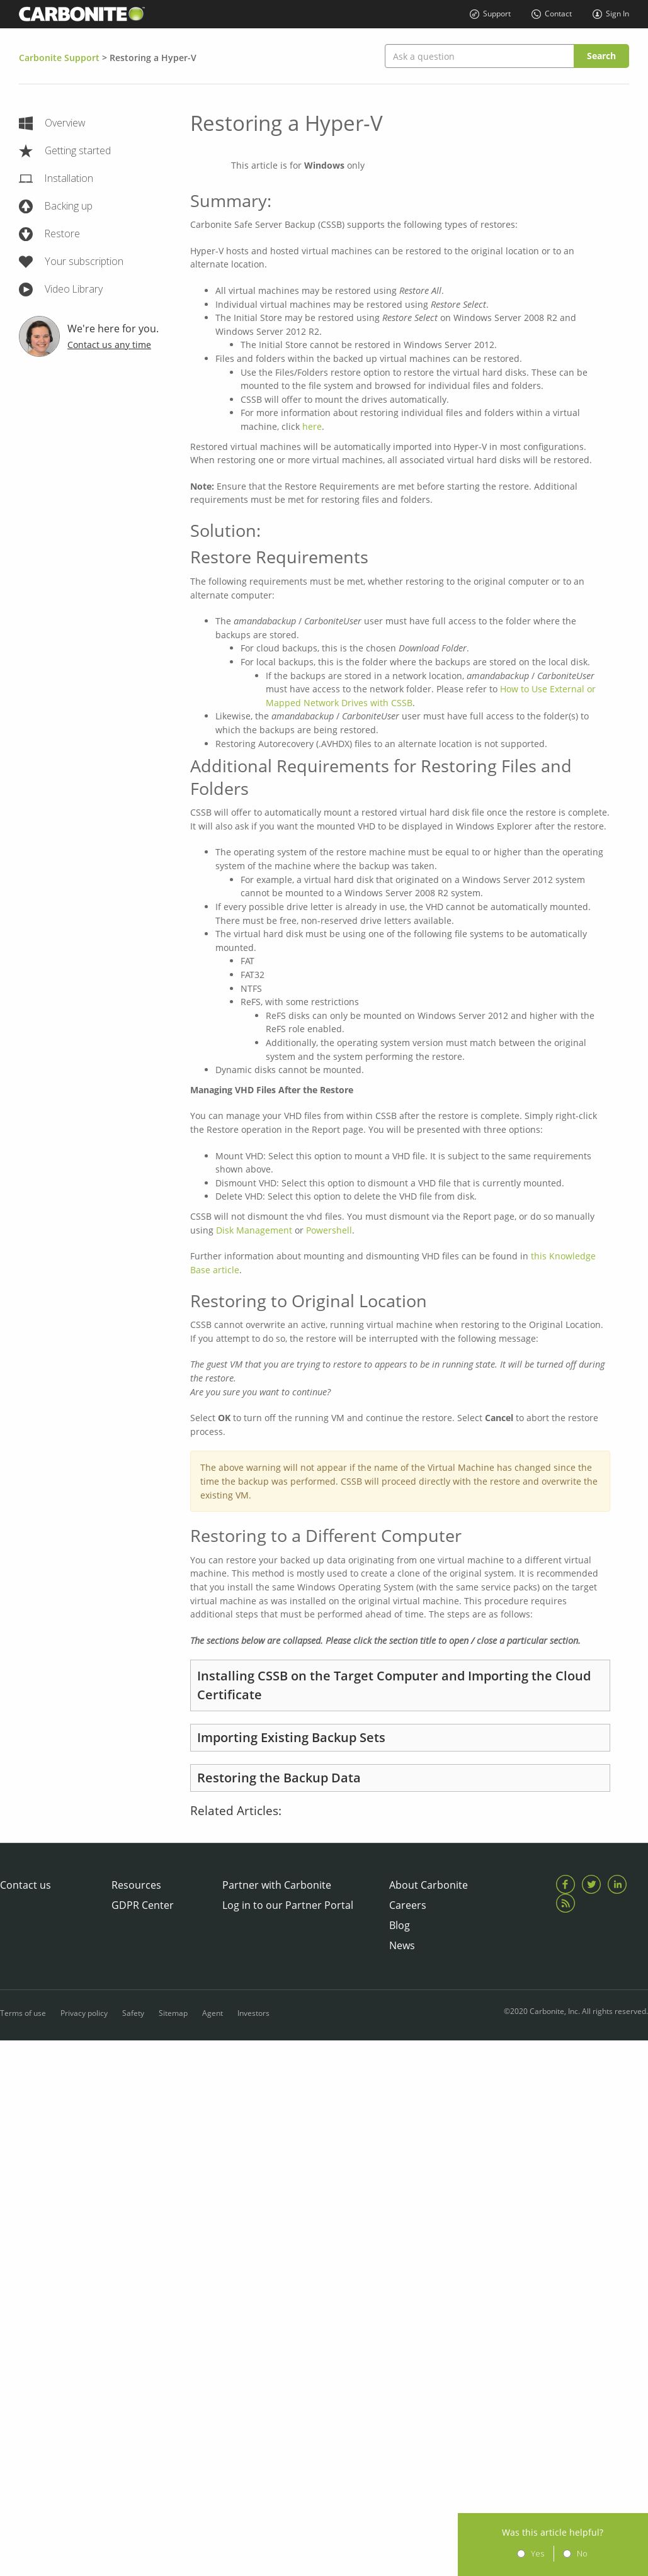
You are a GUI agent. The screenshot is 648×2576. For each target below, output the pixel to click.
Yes (553, 2553)
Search (601, 56)
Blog (399, 1925)
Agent (212, 2010)
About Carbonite (428, 1885)
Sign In (611, 13)
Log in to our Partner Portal (287, 1905)
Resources (136, 1885)
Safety (133, 2010)
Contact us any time (109, 345)
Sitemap (173, 2010)
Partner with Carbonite (276, 1885)
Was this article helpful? (569, 2532)
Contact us (25, 1885)
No (599, 2553)
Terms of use (23, 2010)
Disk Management (254, 1230)
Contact (552, 13)
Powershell (329, 1230)
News (402, 1945)
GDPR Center (142, 1905)
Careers (407, 1905)
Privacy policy (84, 2010)
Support (491, 13)
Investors (253, 2010)
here (312, 426)
